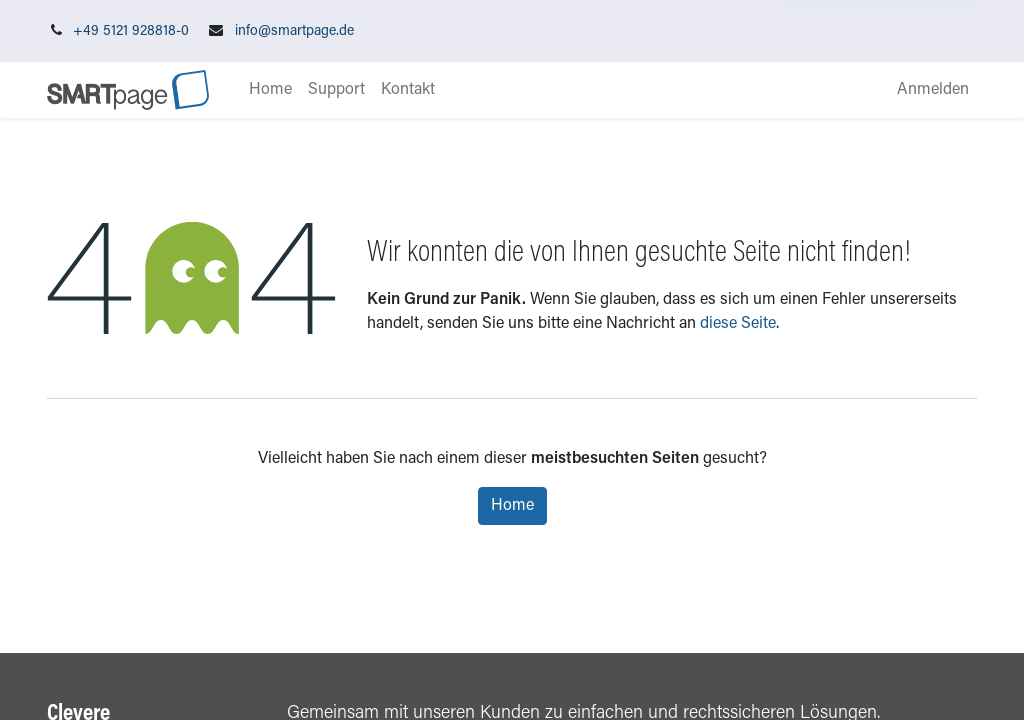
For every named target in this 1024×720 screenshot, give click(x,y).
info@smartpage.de (292, 32)
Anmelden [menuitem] (933, 90)
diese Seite (738, 324)
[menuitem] (270, 90)
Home (512, 506)
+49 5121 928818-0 (131, 32)
